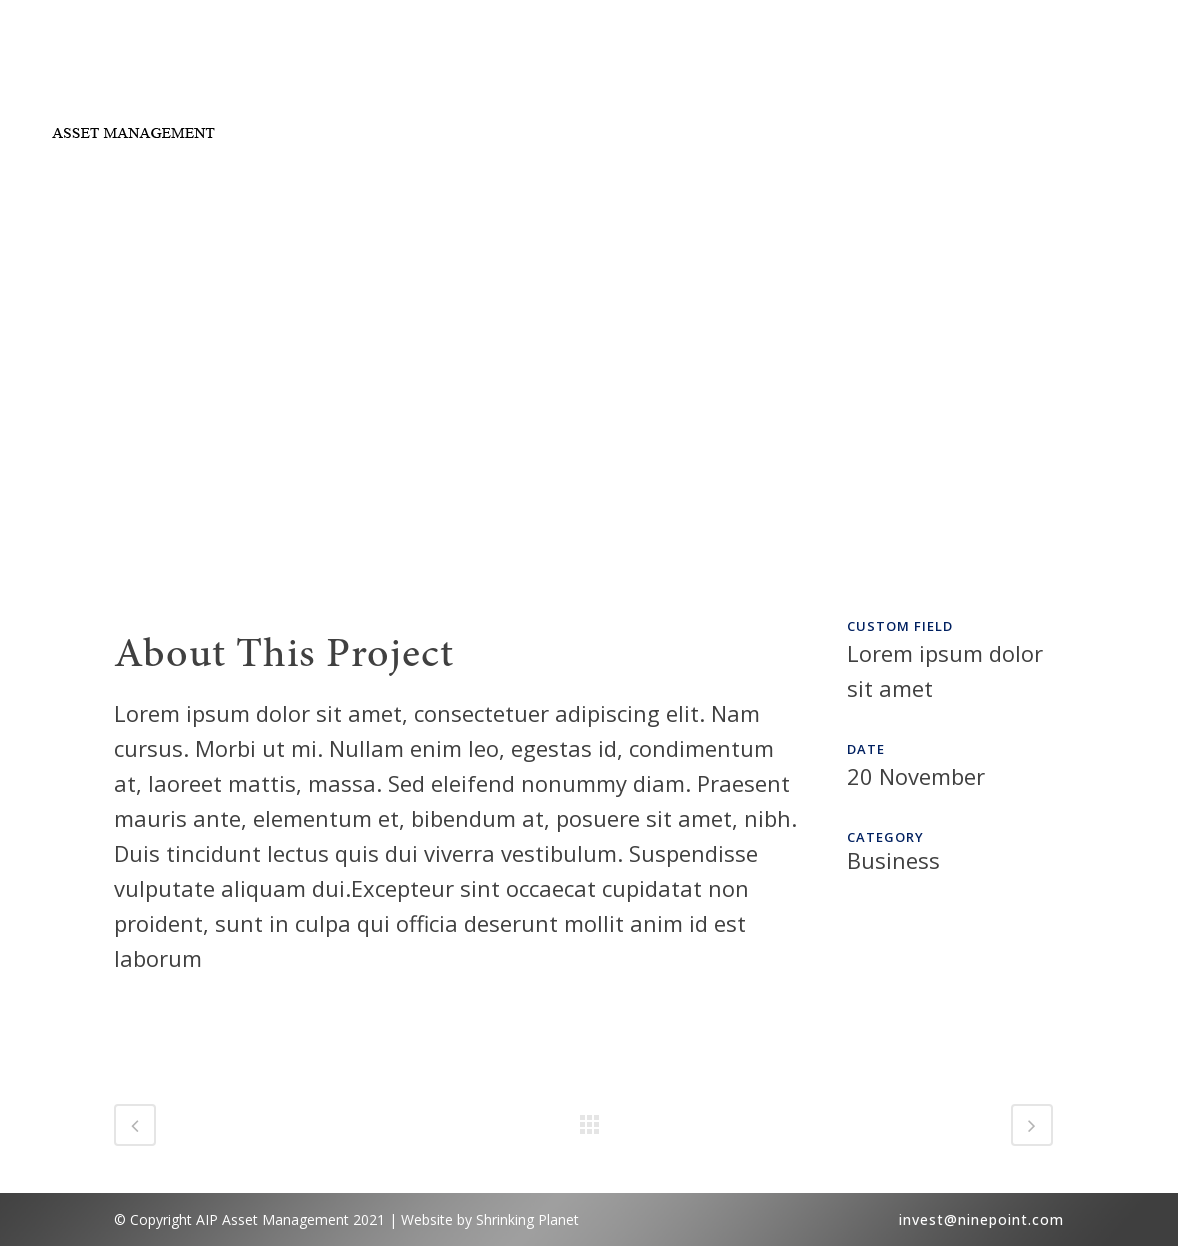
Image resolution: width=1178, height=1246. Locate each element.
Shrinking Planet (527, 1219)
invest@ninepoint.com (981, 1219)
